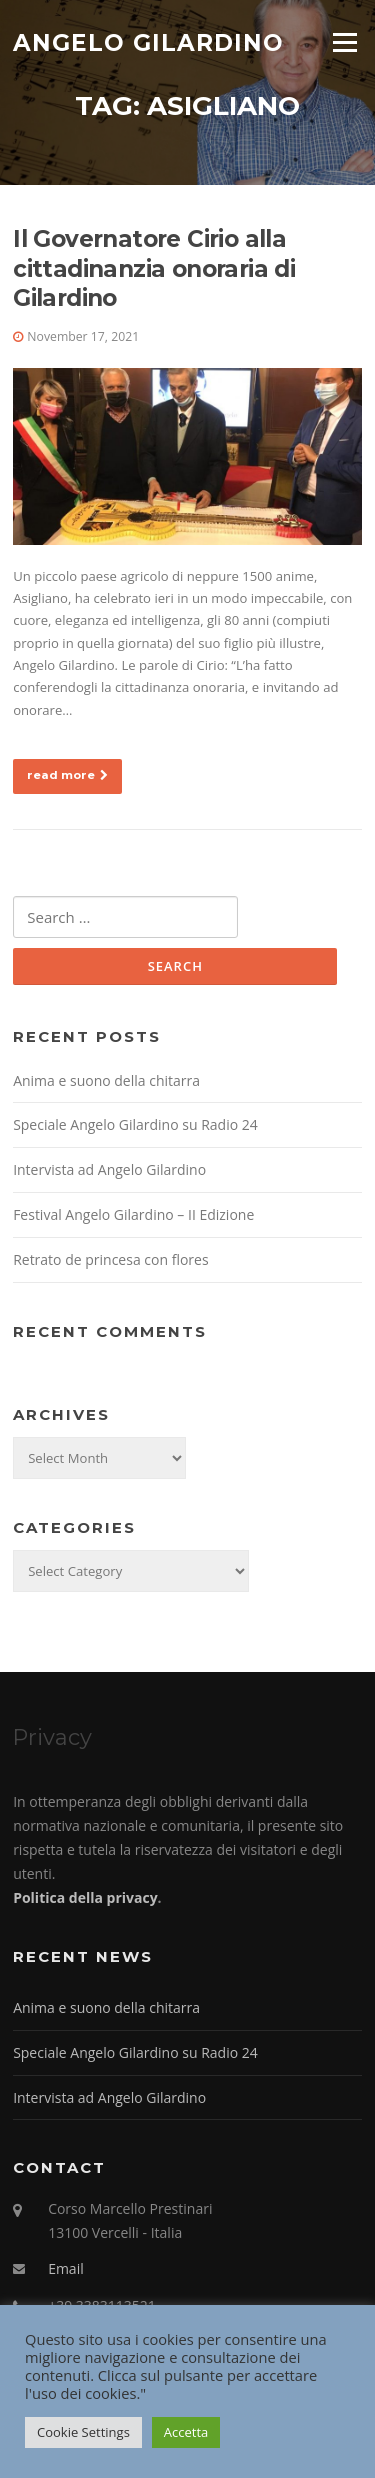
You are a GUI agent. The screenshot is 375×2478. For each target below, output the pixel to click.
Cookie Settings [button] (83, 2432)
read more (67, 775)
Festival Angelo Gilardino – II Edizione (133, 1214)
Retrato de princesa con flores (110, 1259)
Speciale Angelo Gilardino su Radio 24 (135, 1124)
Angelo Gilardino (148, 42)
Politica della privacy (85, 1897)
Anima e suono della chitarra (106, 1080)
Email (66, 2268)
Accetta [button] (186, 2432)
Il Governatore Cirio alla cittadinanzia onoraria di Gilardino (154, 269)
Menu (344, 42)
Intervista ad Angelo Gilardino (109, 1169)
